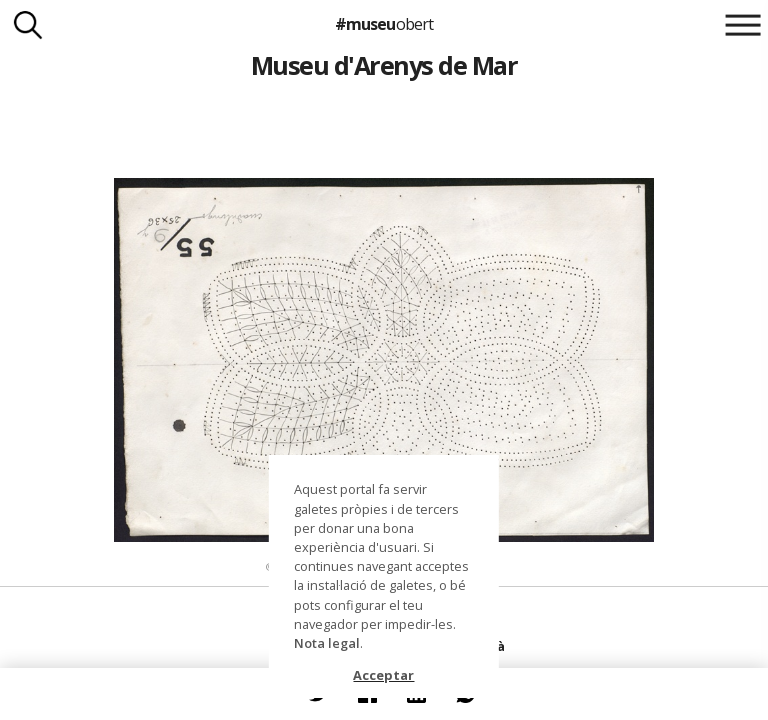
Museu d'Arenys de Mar (384, 65)
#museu (383, 24)
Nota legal (327, 643)
